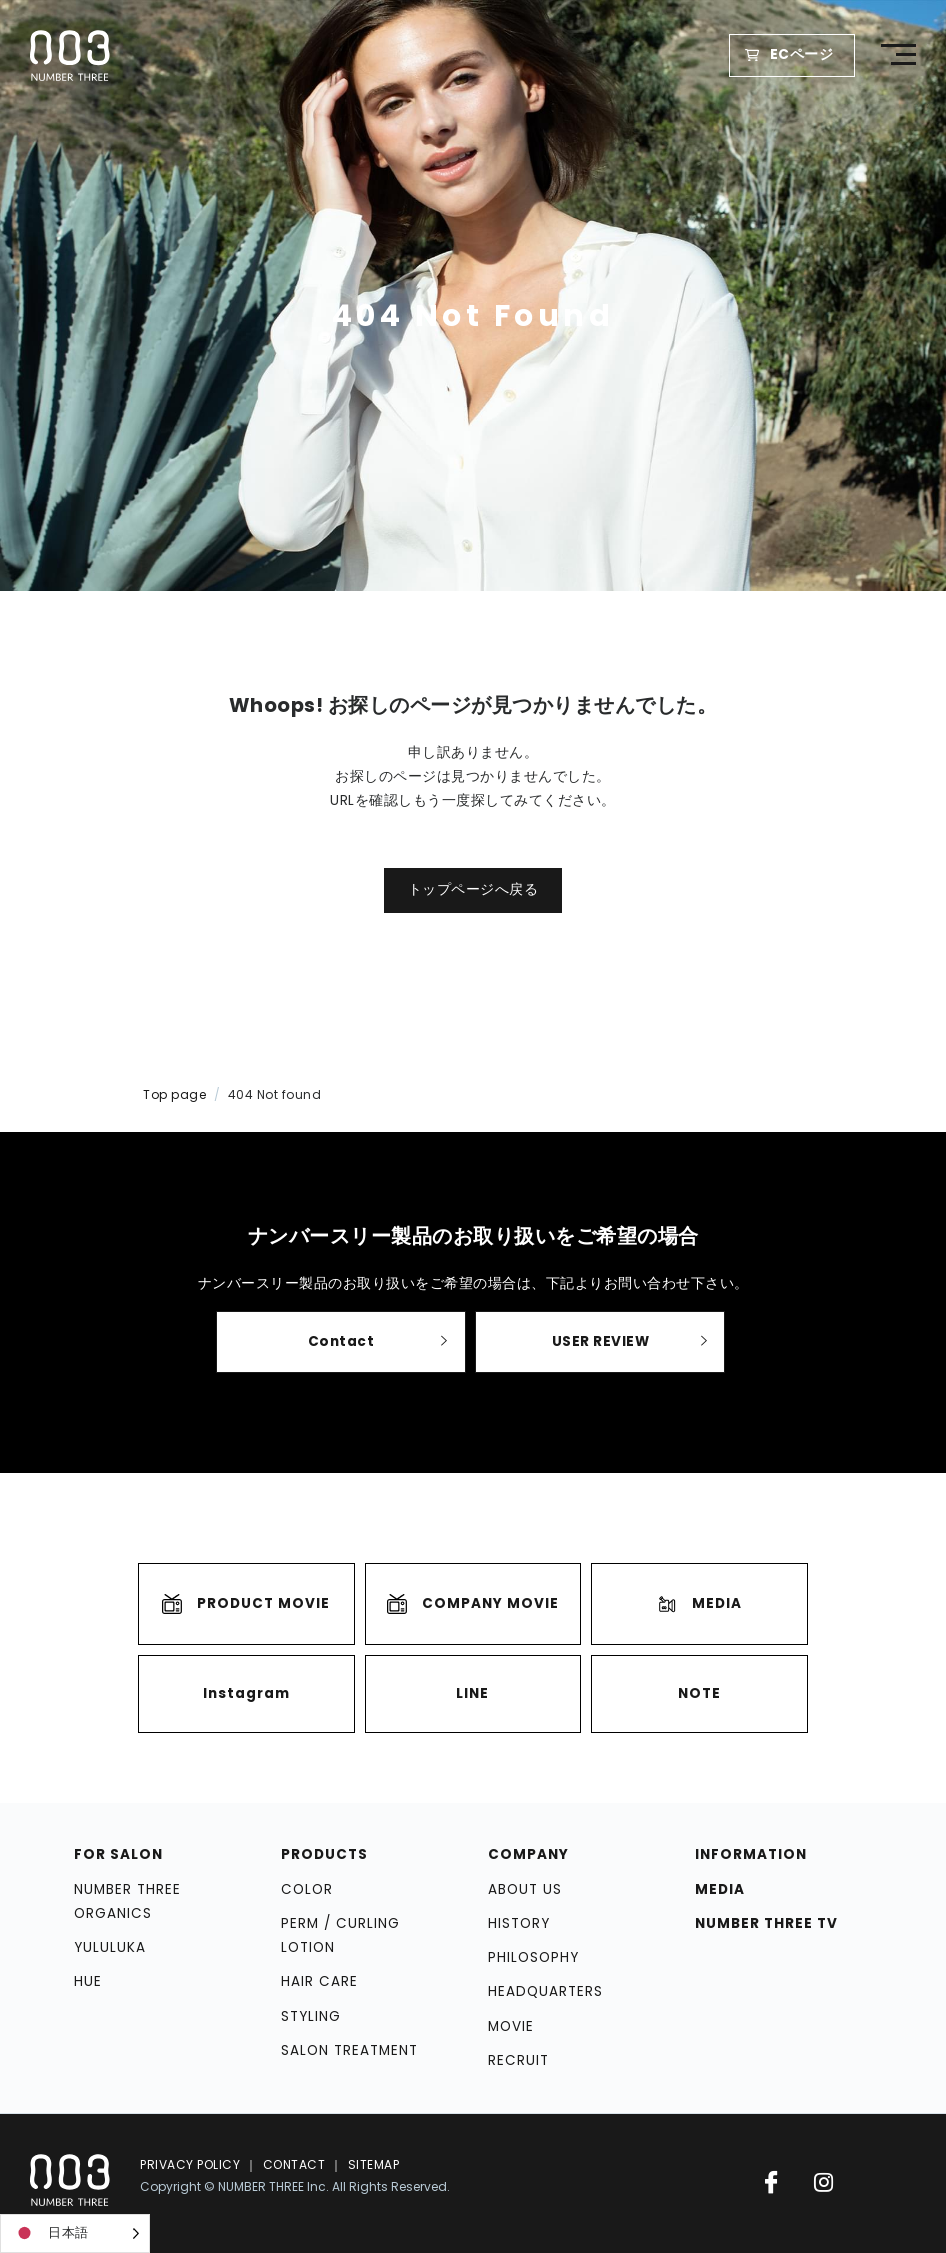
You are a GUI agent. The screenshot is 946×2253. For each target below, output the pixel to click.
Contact (341, 1341)
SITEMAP (374, 2164)
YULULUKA (110, 1947)
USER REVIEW (601, 1341)
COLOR (307, 1889)
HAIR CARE (319, 1982)
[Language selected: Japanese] (75, 2233)
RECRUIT (518, 2060)
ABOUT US (525, 1889)
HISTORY (519, 1923)
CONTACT (294, 2164)
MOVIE (511, 2026)
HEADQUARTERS (545, 1992)
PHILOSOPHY (533, 1957)
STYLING (311, 2016)
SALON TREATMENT (349, 2050)
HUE (88, 1982)
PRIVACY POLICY (190, 2164)
